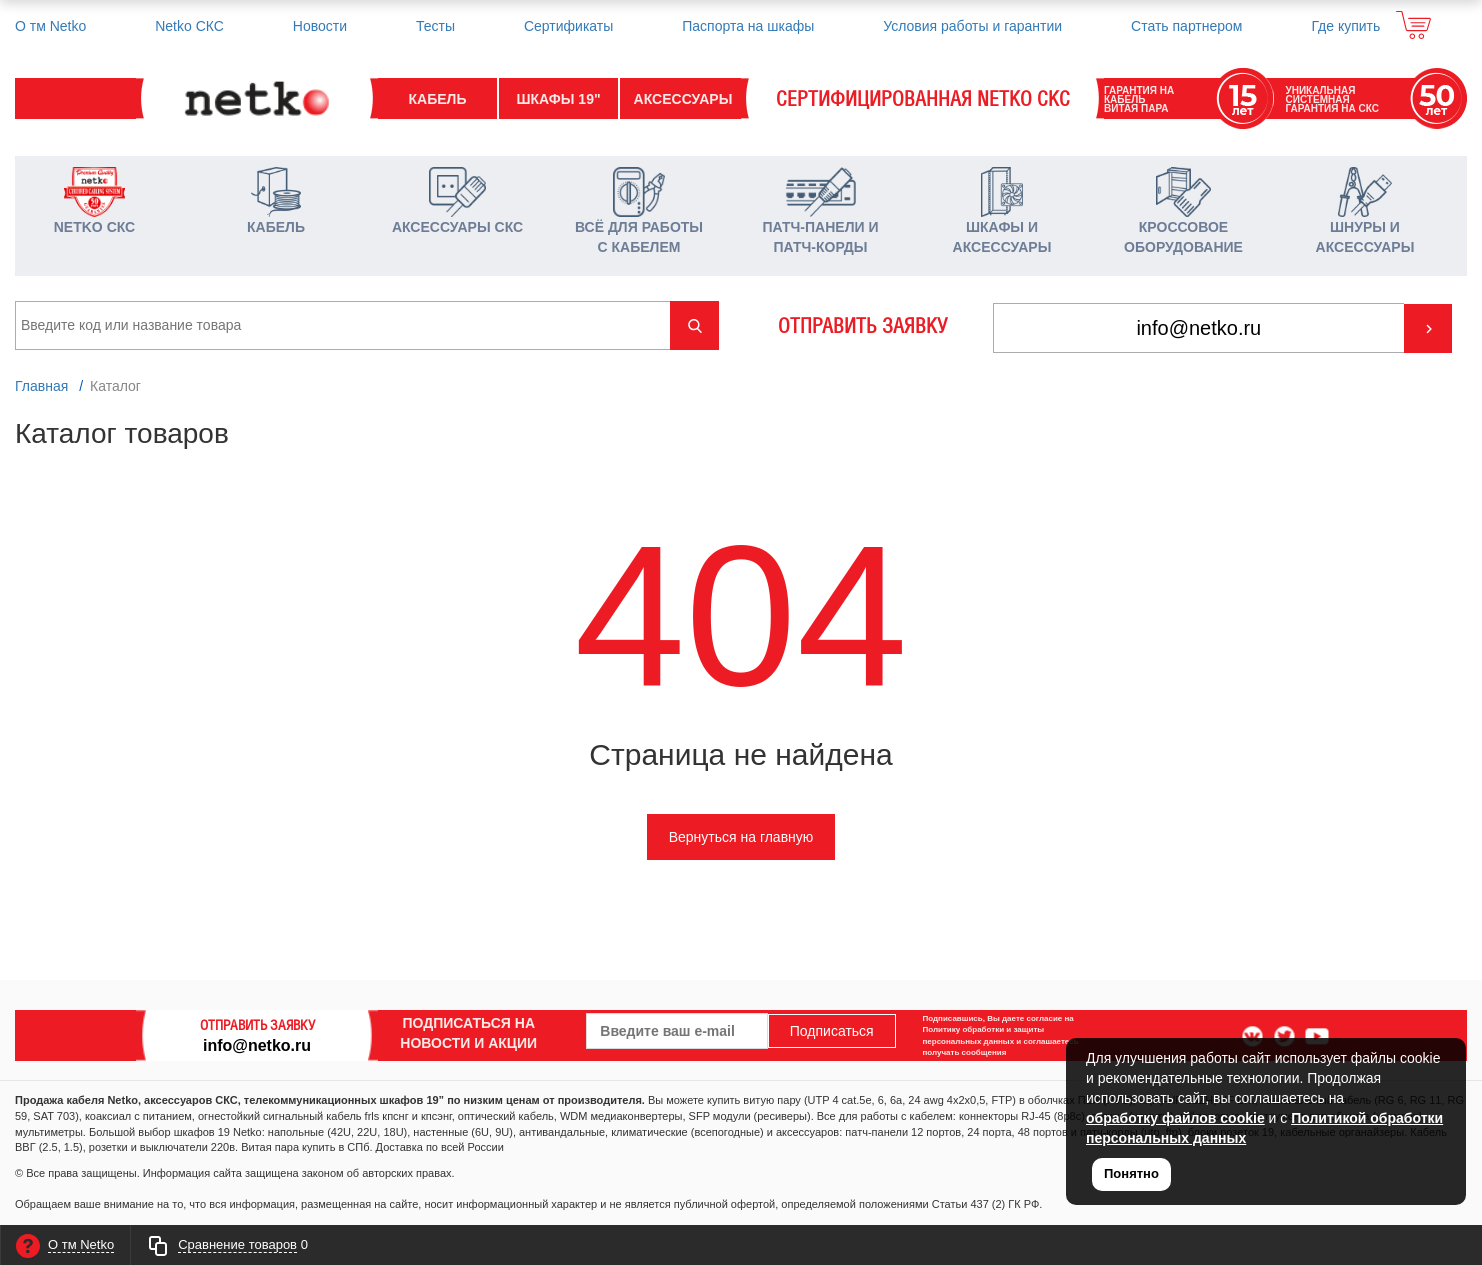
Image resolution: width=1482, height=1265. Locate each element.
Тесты (435, 26)
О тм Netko (50, 26)
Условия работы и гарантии (972, 26)
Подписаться (832, 1031)
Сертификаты (568, 26)
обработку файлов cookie (1175, 1118)
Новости (320, 26)
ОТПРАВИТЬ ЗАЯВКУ (862, 326)
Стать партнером (1186, 26)
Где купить (1345, 26)
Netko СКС (189, 26)
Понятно (1131, 1173)
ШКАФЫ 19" (558, 99)
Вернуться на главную (741, 837)
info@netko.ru (257, 1044)
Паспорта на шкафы (748, 26)
